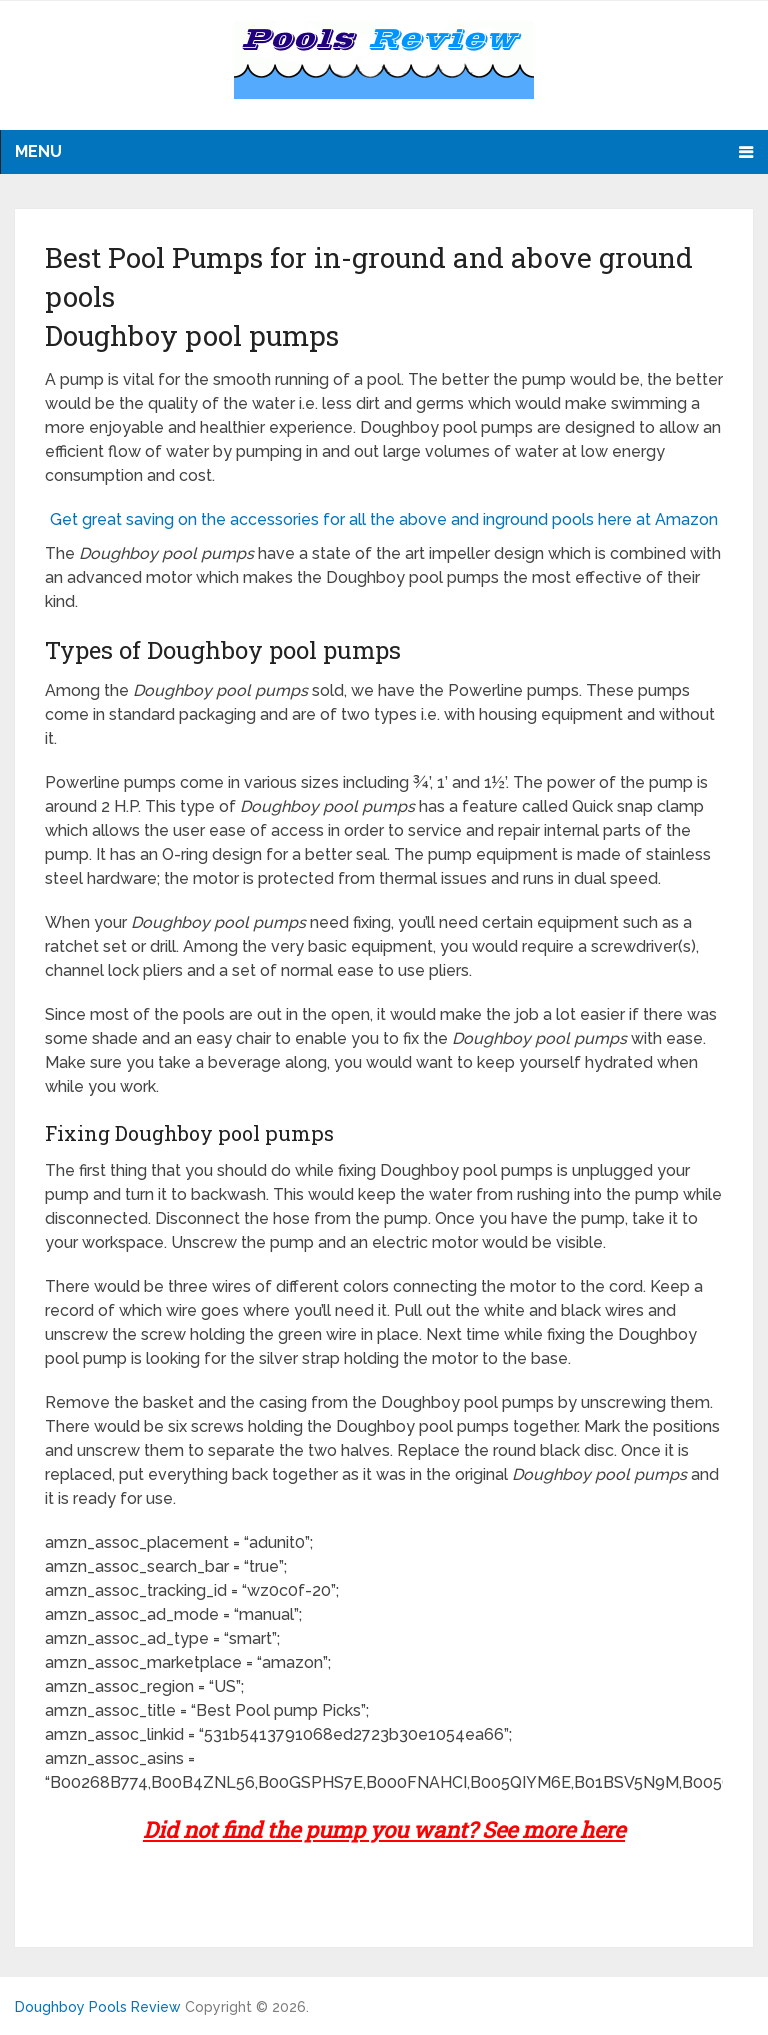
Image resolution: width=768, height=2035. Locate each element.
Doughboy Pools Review (98, 2007)
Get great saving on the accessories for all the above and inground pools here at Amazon (384, 519)
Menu (38, 151)
